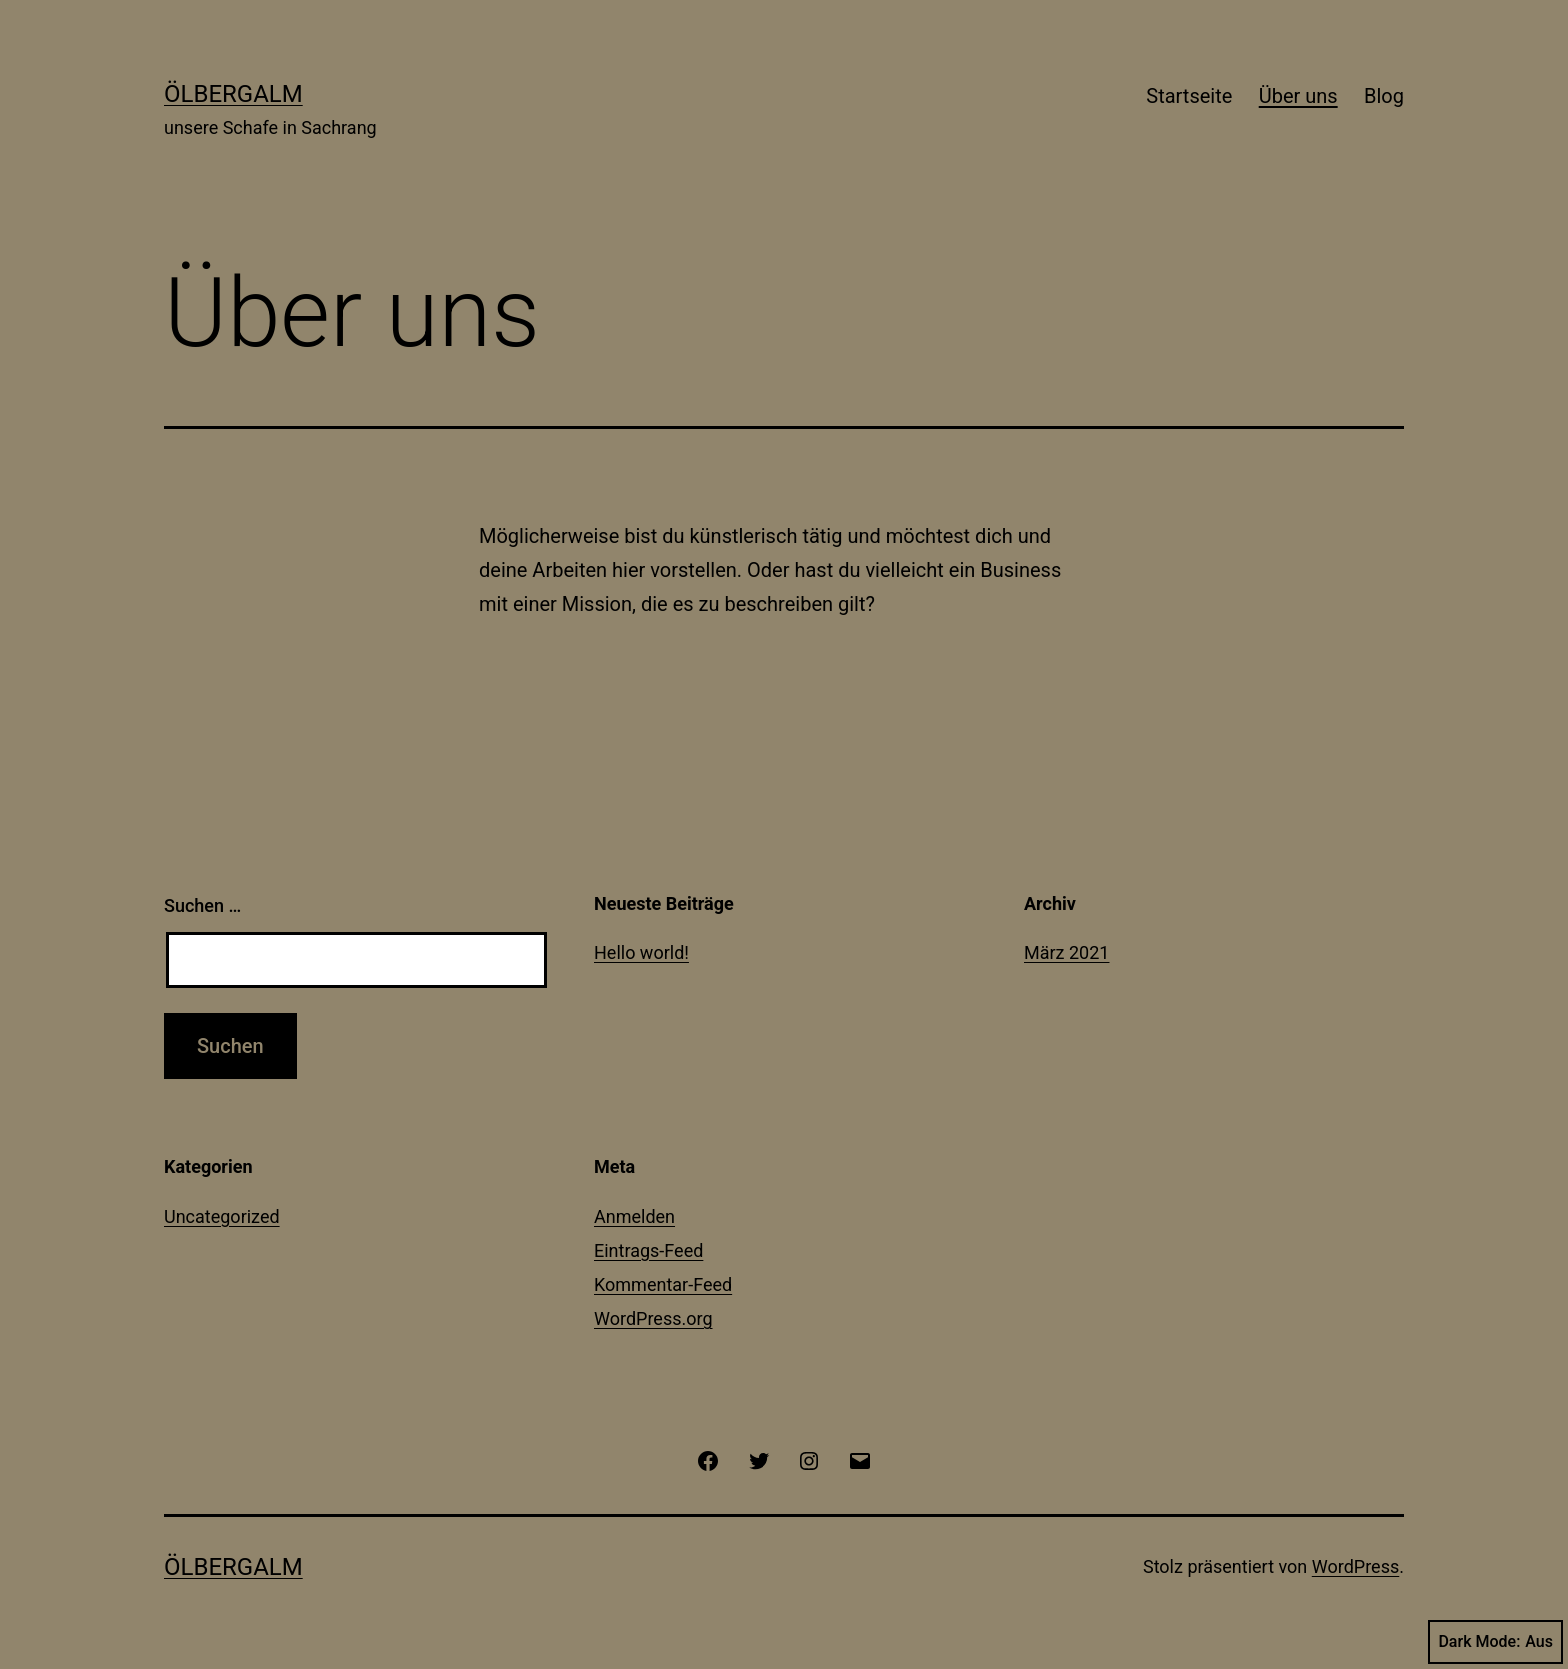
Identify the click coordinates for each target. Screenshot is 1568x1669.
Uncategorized (222, 1216)
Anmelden (634, 1216)
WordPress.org (653, 1318)
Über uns (1298, 96)
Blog (1384, 96)
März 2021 (1066, 952)
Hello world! (641, 952)
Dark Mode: (1495, 1642)
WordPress (1355, 1566)
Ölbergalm (233, 94)
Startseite (1189, 96)
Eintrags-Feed (648, 1250)
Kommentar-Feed (663, 1284)
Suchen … (202, 905)
